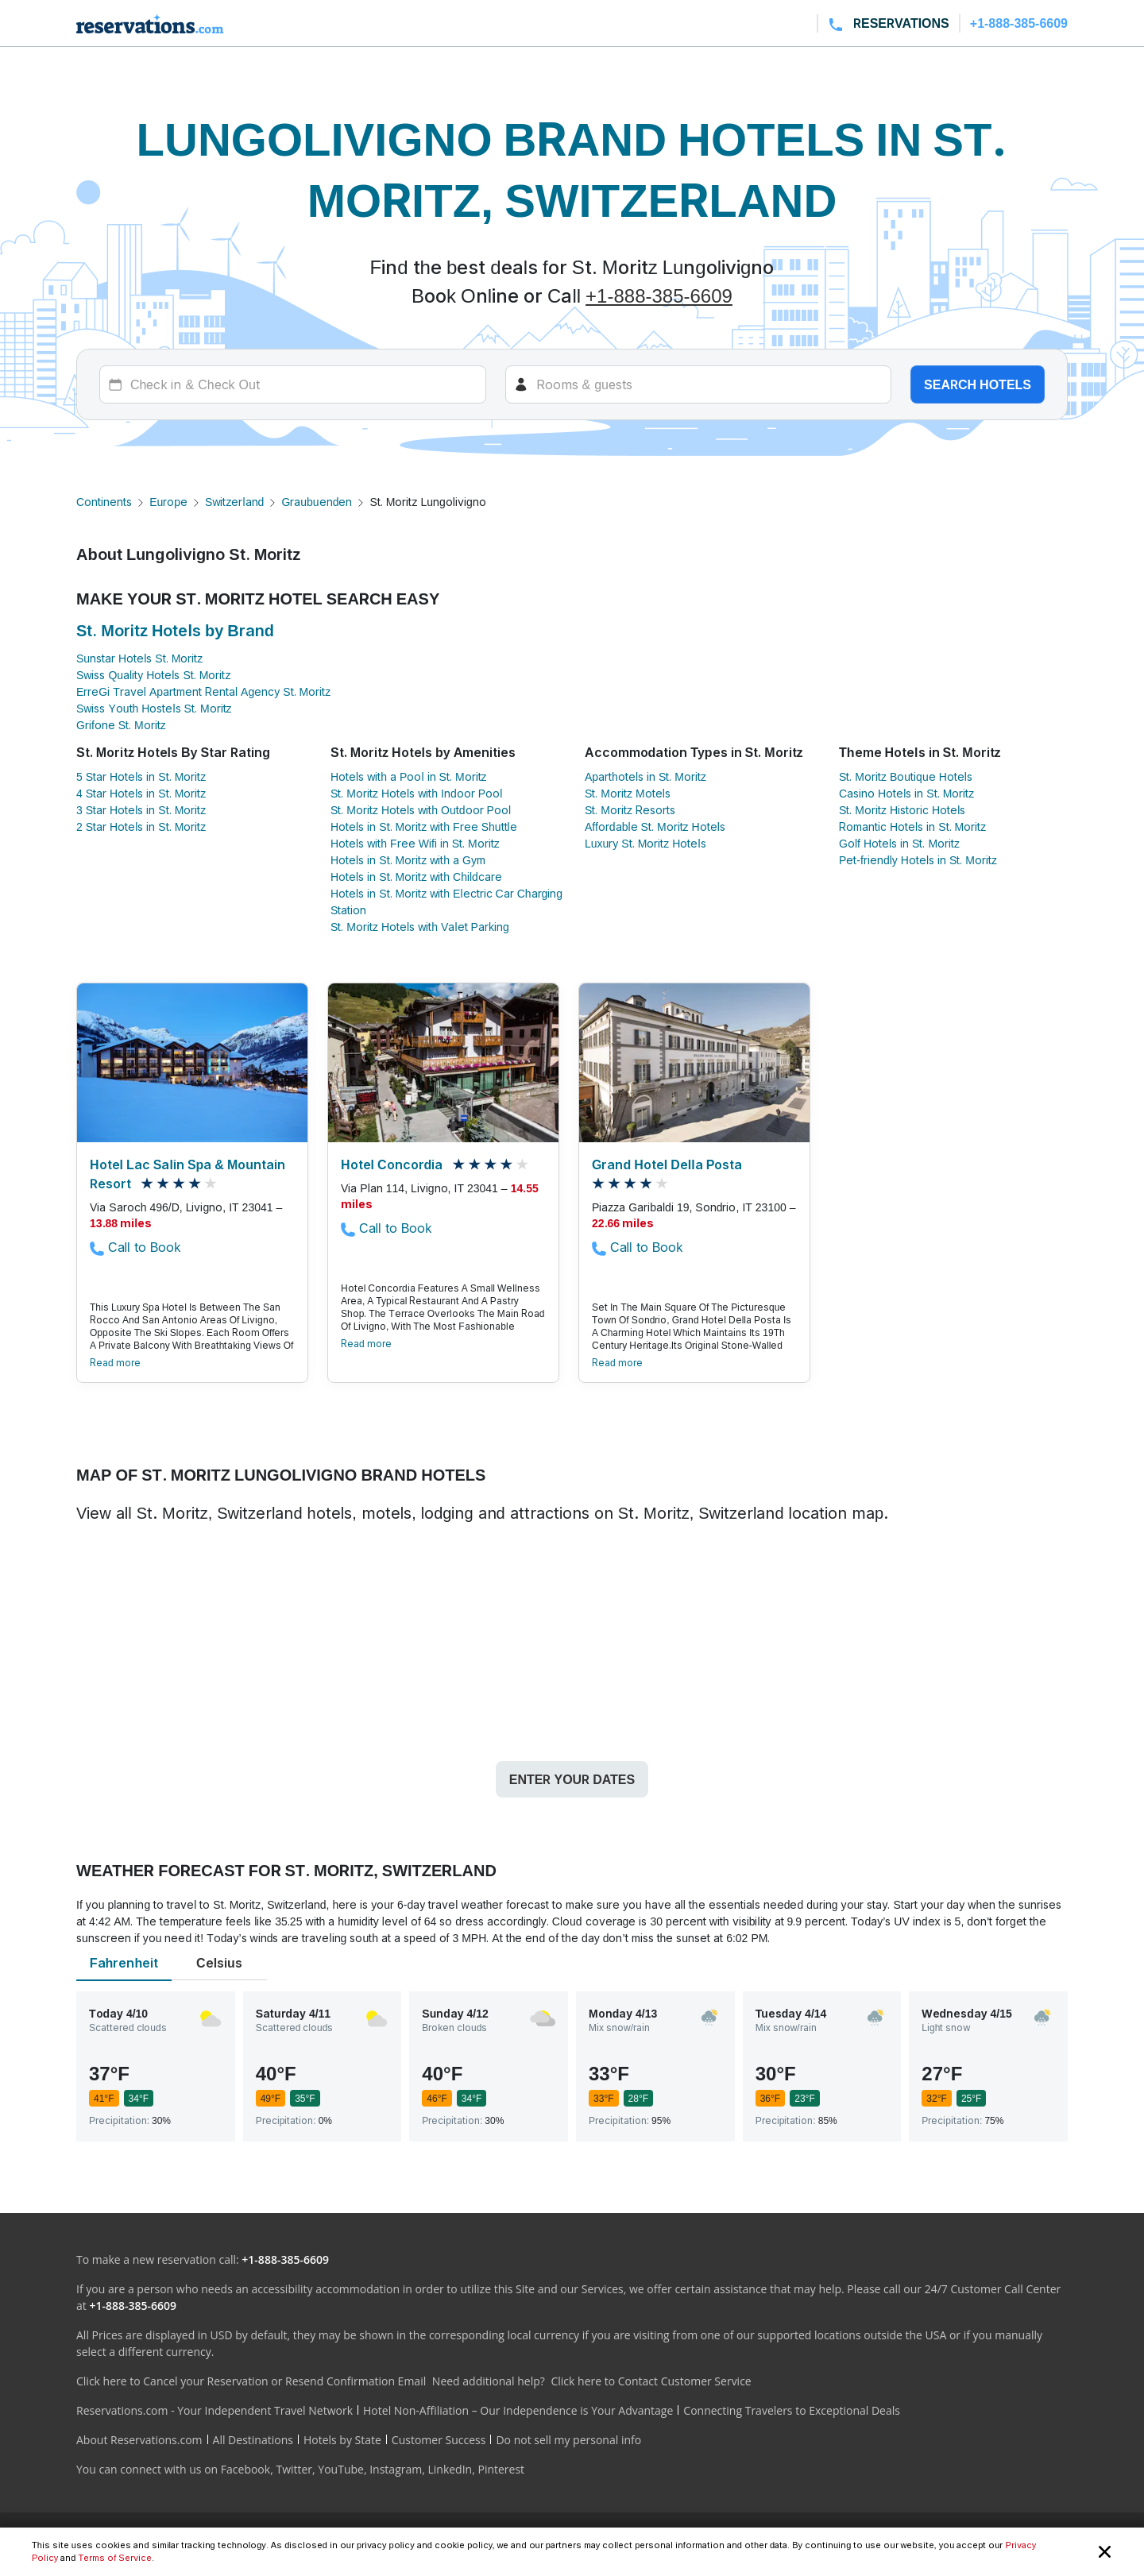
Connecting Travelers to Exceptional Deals (791, 2410)
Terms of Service (114, 2557)
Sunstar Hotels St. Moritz (139, 658)
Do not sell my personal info (568, 2439)
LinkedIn (449, 2469)
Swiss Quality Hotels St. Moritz (153, 675)
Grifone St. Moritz (121, 725)
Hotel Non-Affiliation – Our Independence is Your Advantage (518, 2410)
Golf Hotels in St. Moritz (899, 843)
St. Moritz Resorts (630, 810)
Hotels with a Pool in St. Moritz (408, 776)
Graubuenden (316, 501)
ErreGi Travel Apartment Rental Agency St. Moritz (203, 691)
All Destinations (253, 2439)
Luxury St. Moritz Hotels (645, 843)
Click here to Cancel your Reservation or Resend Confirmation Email (251, 2381)
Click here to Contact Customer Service (651, 2381)
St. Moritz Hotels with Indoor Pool (416, 793)
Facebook (245, 2469)
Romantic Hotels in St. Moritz (912, 826)
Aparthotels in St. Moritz (645, 776)
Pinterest (500, 2469)
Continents (104, 501)
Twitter (294, 2469)
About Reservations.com (139, 2439)
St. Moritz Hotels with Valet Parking (419, 926)
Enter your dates (572, 1779)
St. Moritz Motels (628, 793)
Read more (115, 1363)
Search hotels (977, 384)
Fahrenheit (124, 1963)
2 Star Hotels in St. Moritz (141, 826)
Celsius (219, 1963)
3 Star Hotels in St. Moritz (141, 810)
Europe (168, 501)
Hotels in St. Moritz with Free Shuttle (423, 826)
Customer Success (439, 2439)
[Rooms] (698, 384)
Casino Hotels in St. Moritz (906, 793)
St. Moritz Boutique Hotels (905, 776)
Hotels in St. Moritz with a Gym (407, 860)
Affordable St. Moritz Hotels (655, 826)
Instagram (395, 2469)
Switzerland (234, 501)
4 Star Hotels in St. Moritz (141, 793)
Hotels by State (342, 2439)
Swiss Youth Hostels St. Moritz (154, 708)
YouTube (341, 2469)
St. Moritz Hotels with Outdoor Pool (420, 810)
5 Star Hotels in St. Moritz (141, 776)
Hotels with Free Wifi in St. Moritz (415, 843)
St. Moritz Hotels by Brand (175, 630)
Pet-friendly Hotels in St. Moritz (918, 860)
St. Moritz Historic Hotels (902, 810)
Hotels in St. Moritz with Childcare (416, 876)
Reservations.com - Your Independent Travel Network (214, 2410)
